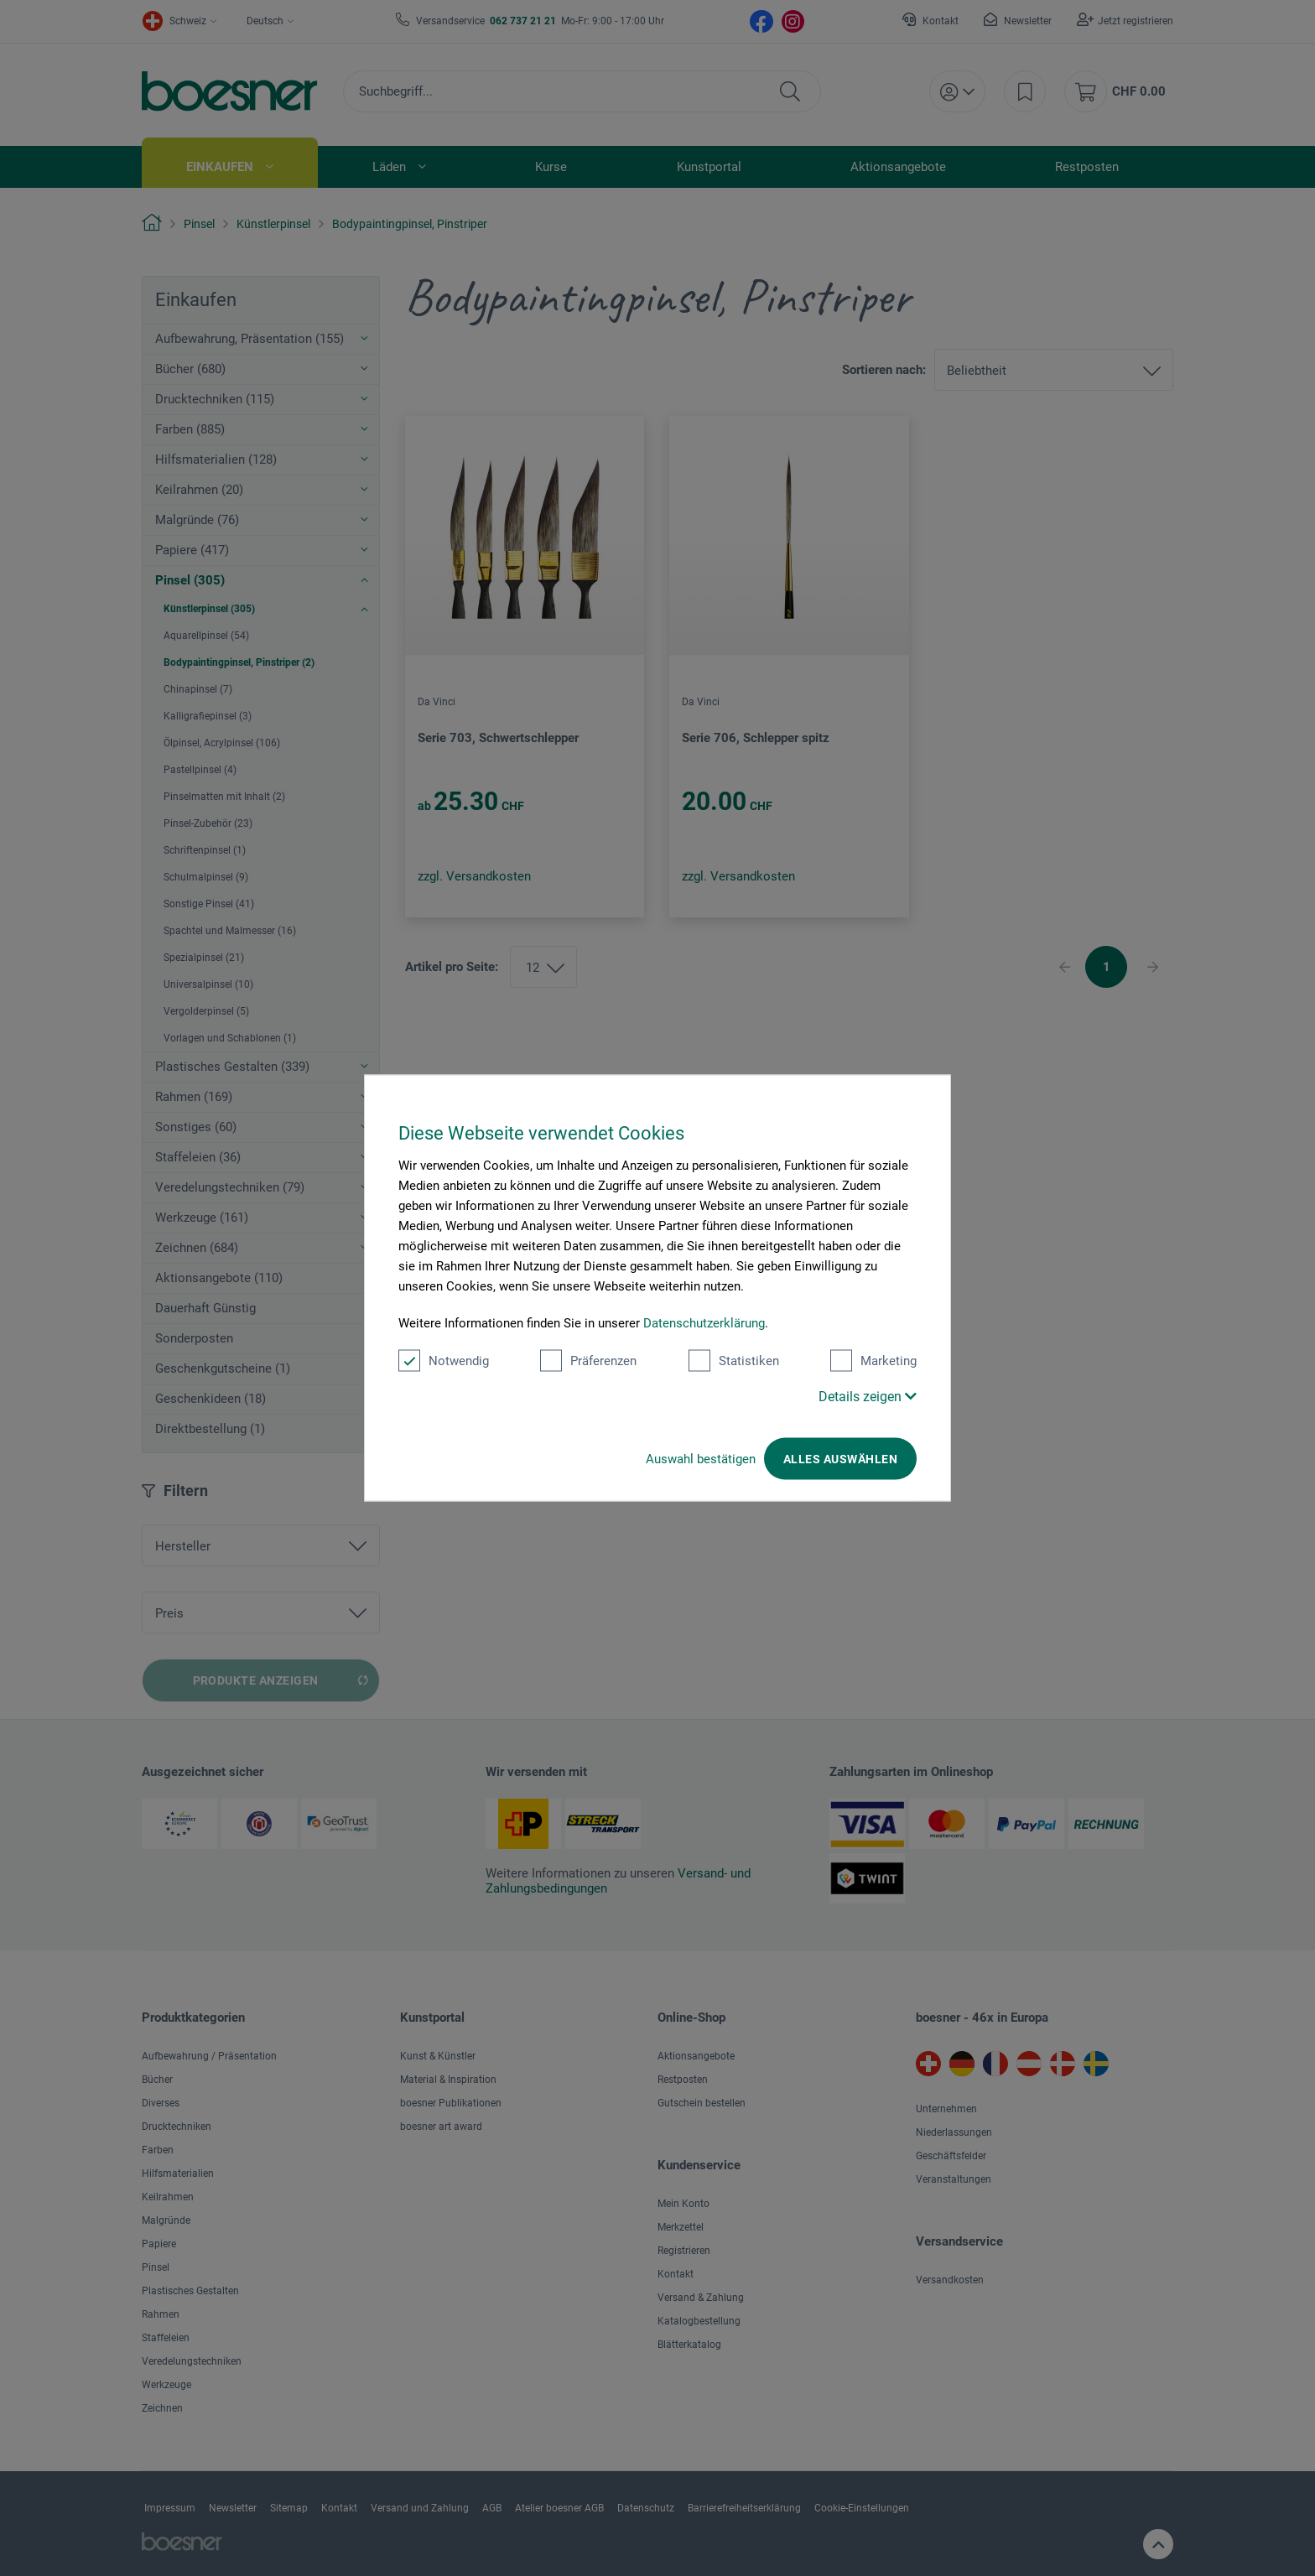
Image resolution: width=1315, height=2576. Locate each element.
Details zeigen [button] (868, 1397)
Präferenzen (588, 1361)
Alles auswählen (840, 1459)
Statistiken (734, 1361)
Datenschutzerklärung (704, 1323)
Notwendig (443, 1361)
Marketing (873, 1361)
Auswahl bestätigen (701, 1459)
